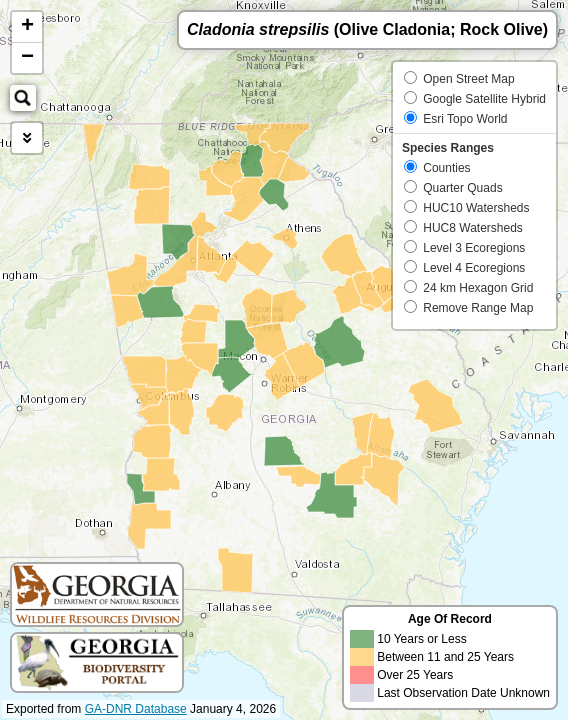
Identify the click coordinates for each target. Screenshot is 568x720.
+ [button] (27, 27)
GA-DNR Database (136, 709)
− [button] (27, 58)
